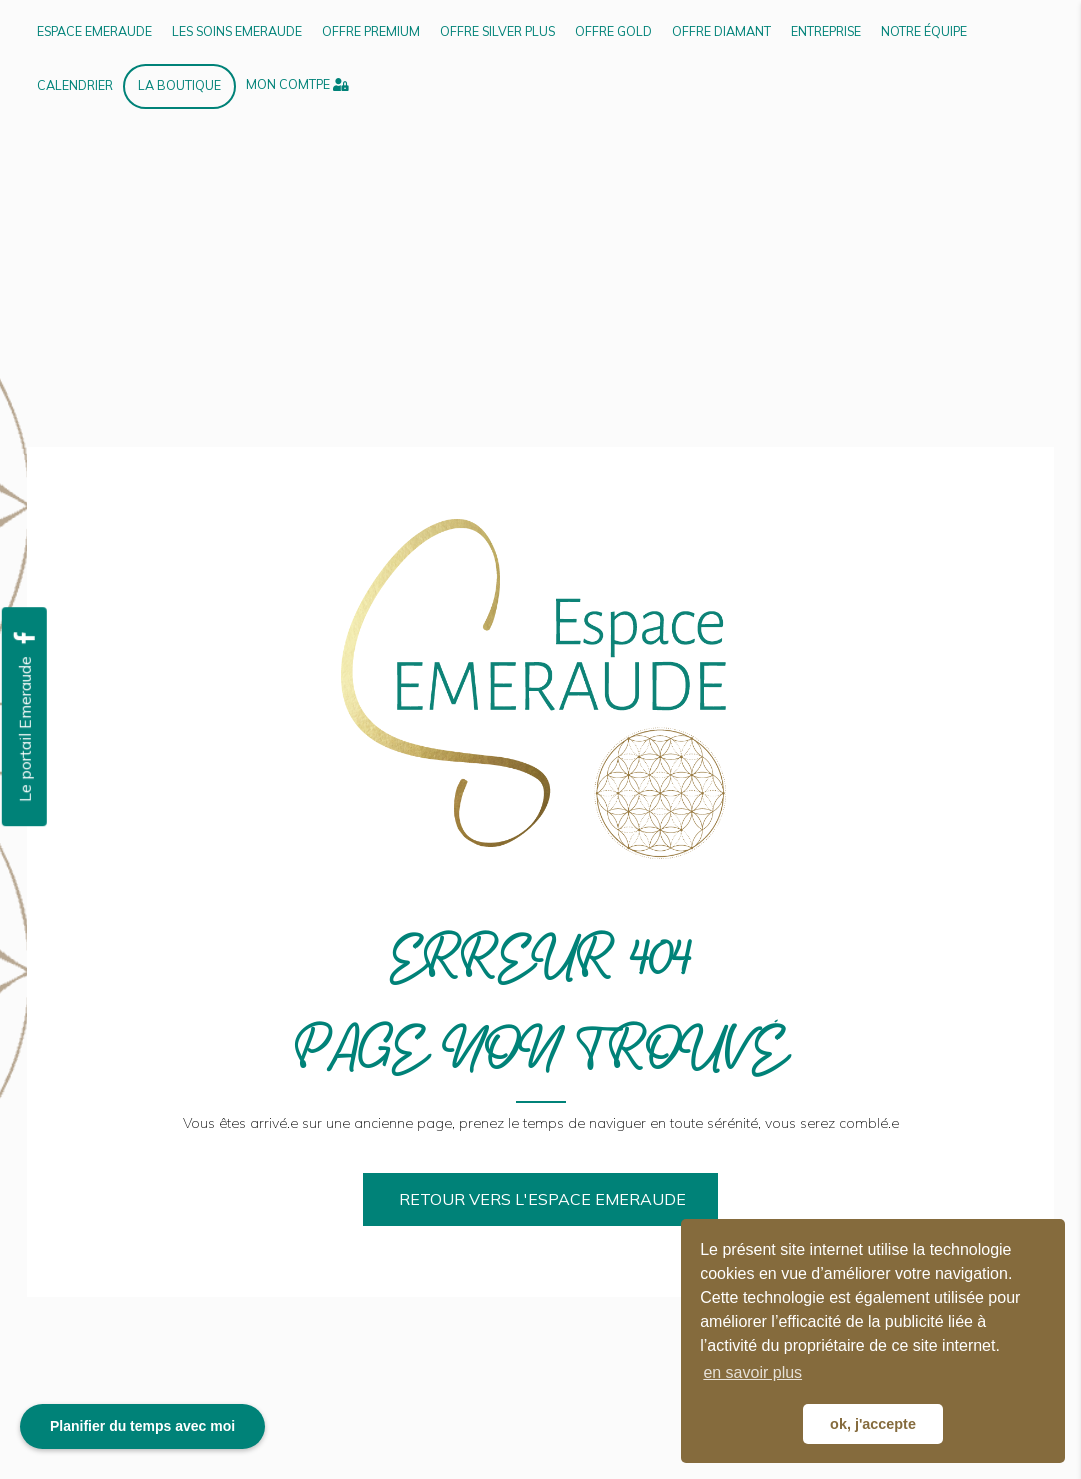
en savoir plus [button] (752, 1372)
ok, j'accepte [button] (873, 1424)
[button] (540, 1199)
